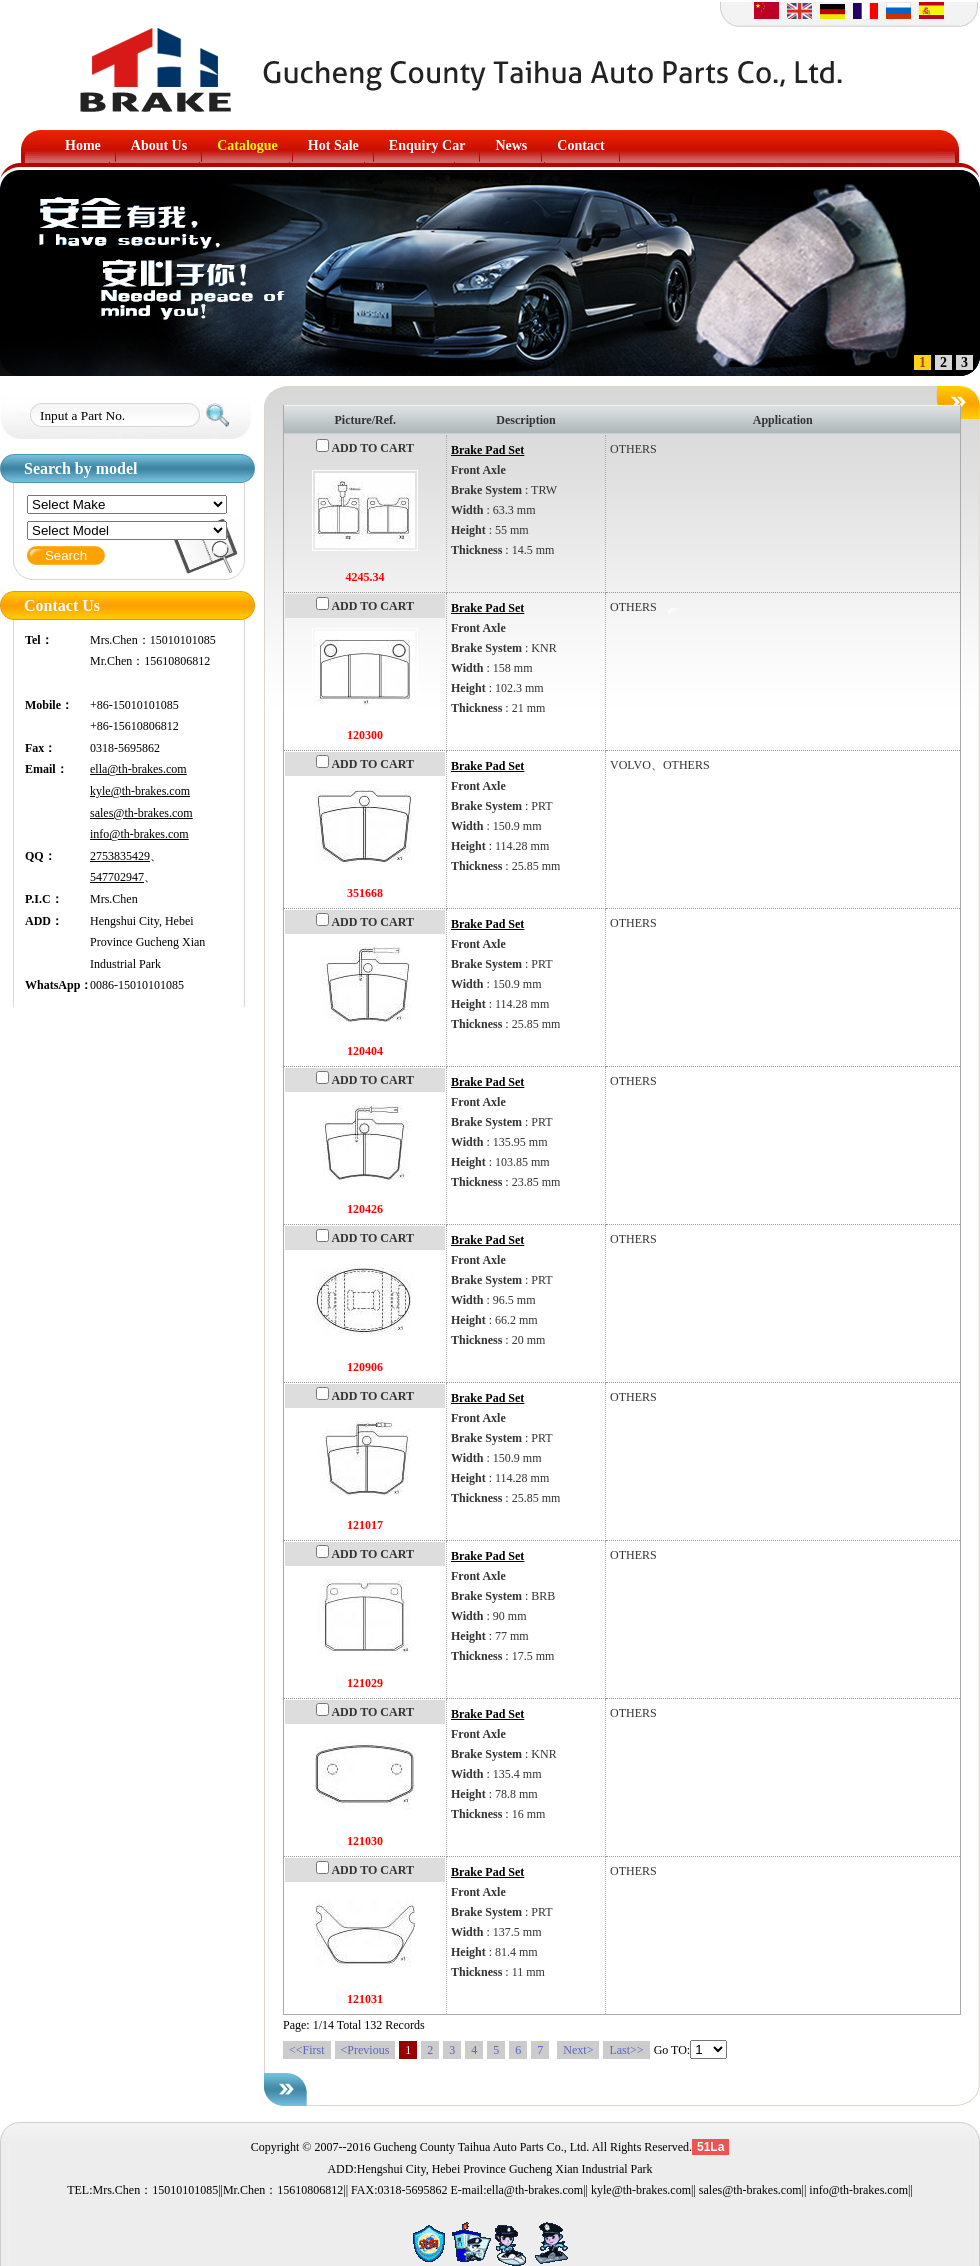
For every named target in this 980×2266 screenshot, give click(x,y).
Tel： (39, 640)
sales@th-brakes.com (141, 813)
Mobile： (49, 705)
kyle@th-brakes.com (140, 791)
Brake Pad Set (487, 450)
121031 (365, 1999)
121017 (365, 1525)
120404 (365, 1051)
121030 (365, 1841)
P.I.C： (44, 899)
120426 (365, 1209)
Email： (46, 769)
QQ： (40, 856)
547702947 (117, 877)
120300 (365, 735)
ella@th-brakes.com (138, 769)
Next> (578, 2050)
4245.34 (365, 577)
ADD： (44, 921)
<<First (307, 2050)
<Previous (365, 2050)
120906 (365, 1367)
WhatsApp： (57, 985)
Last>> (626, 2050)
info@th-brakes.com (139, 834)
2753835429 (120, 856)
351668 (365, 893)
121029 (365, 1683)
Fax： (40, 748)
